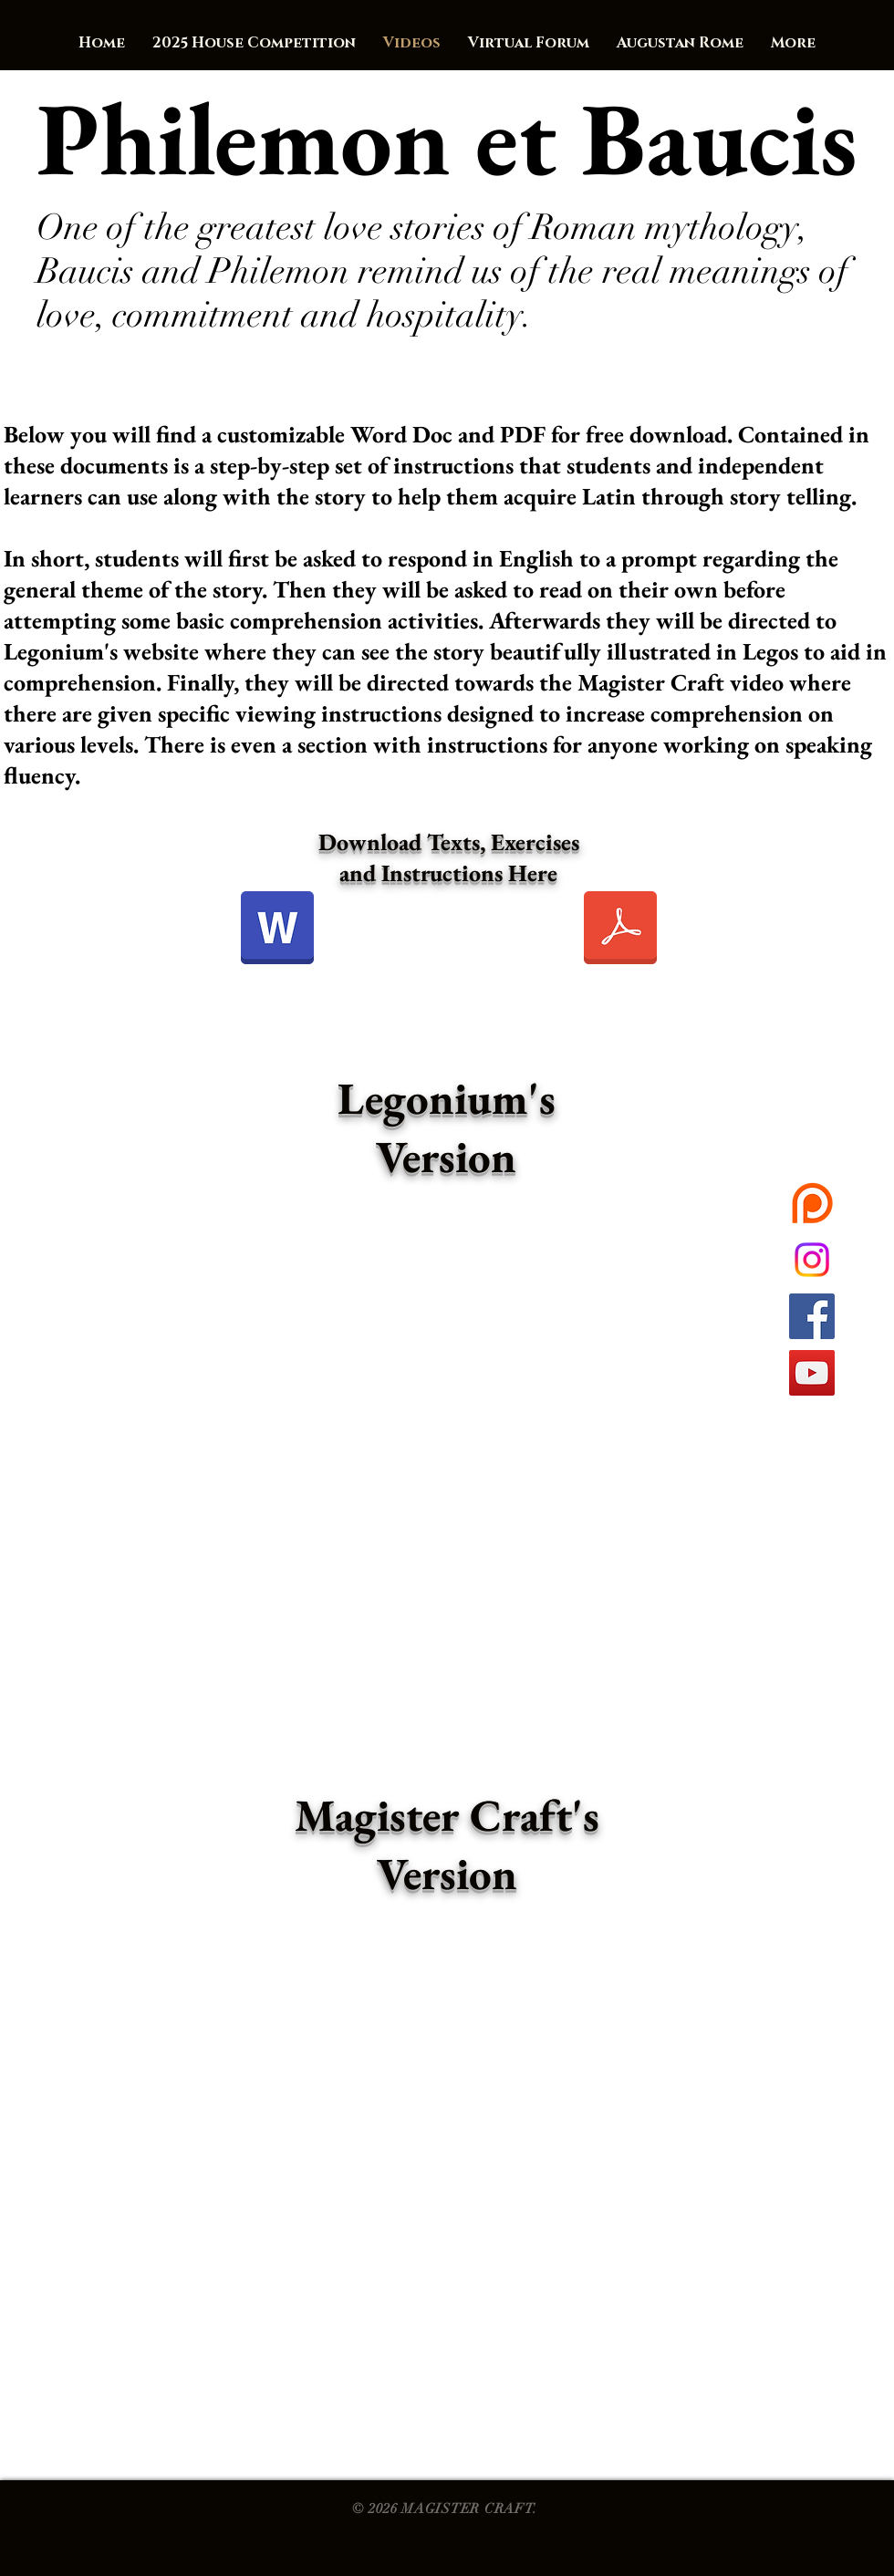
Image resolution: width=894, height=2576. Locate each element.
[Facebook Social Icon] (812, 1316)
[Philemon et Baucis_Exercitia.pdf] (620, 929)
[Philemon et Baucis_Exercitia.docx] (277, 929)
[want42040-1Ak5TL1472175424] (812, 1203)
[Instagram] (812, 1260)
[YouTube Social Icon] (812, 1373)
